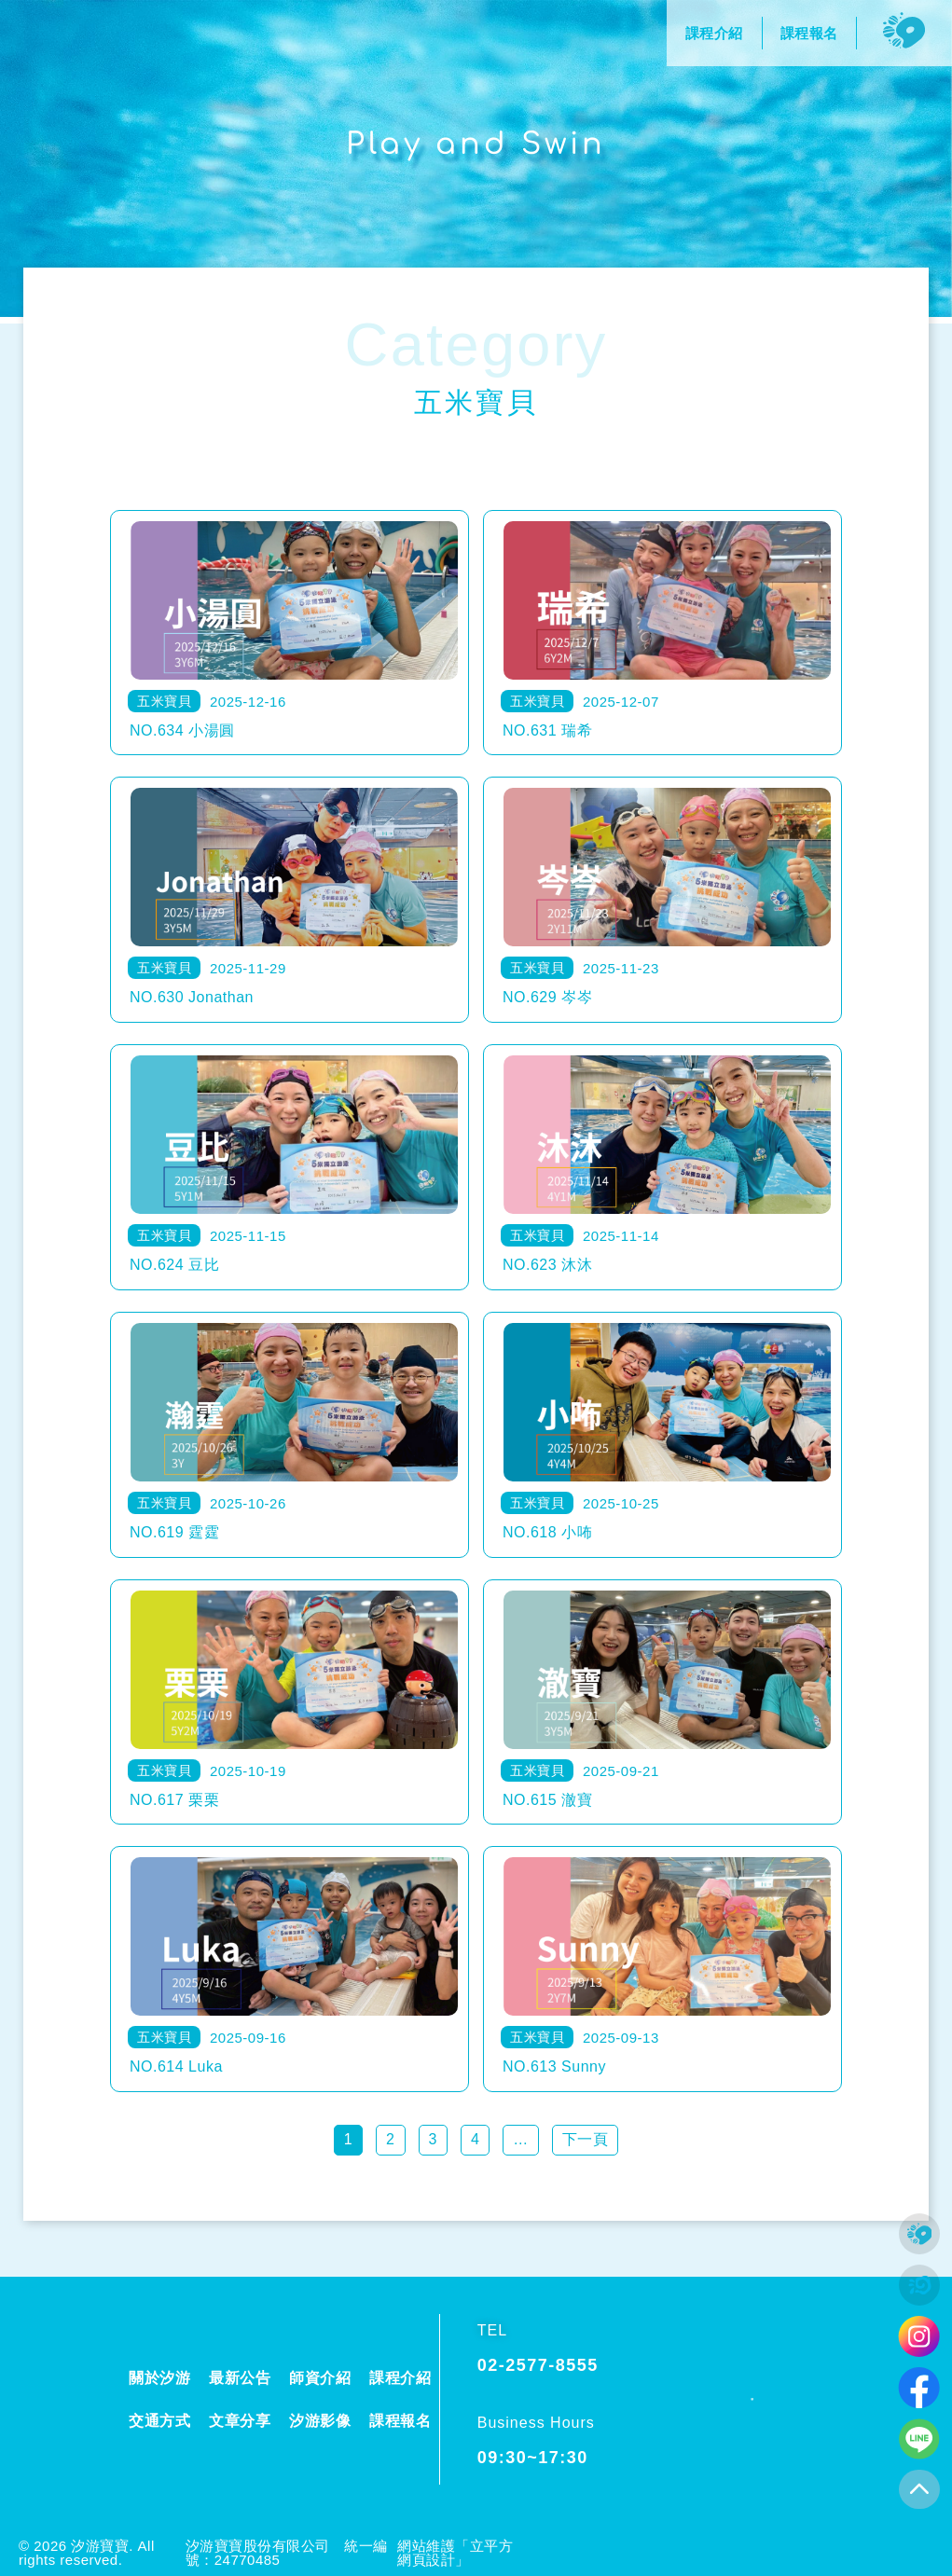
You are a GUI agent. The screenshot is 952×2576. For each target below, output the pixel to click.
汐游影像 (320, 2421)
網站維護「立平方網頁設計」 (455, 2553)
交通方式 (159, 2421)
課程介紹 (400, 2378)
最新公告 (239, 2378)
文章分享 (239, 2421)
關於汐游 (159, 2378)
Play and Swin (476, 144)
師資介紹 (320, 2378)
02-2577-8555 (538, 2365)
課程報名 (400, 2421)
